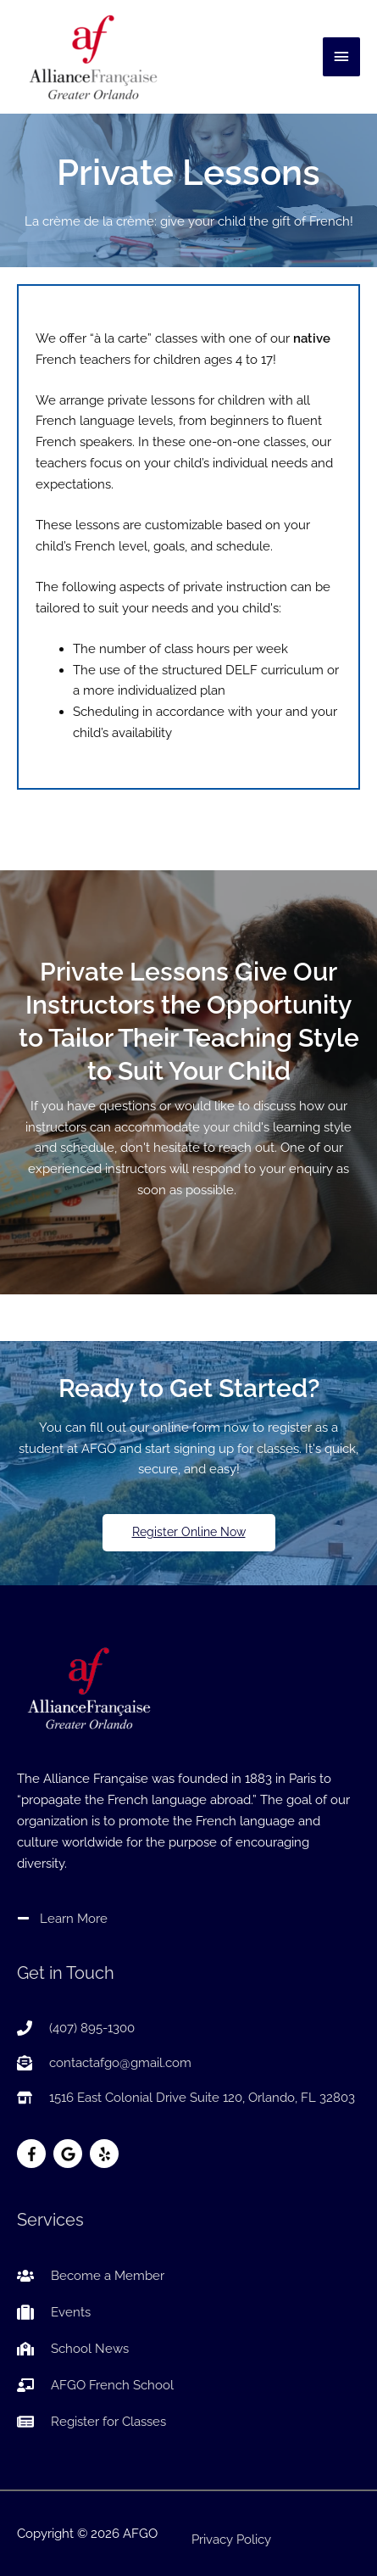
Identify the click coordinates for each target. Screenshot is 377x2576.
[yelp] (106, 2153)
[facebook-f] (33, 2153)
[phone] (76, 2028)
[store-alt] (186, 2097)
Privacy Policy (231, 2539)
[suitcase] (54, 2312)
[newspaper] (91, 2421)
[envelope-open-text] (104, 2062)
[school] (73, 2348)
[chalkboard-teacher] (95, 2385)
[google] (69, 2153)
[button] (189, 1532)
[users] (90, 2275)
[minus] (62, 1918)
